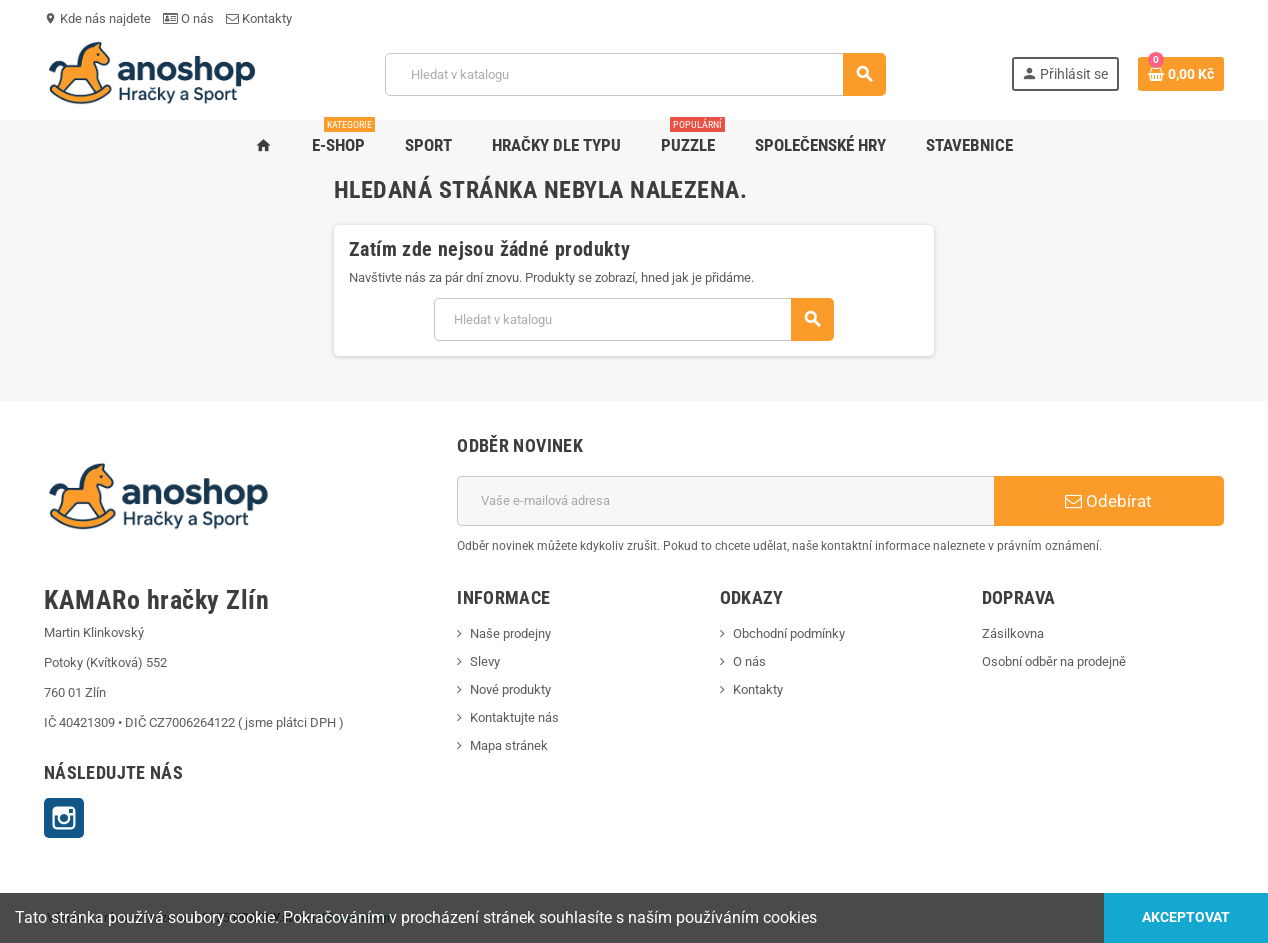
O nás (188, 18)
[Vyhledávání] (634, 74)
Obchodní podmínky (789, 633)
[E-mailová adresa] (725, 501)
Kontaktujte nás (514, 717)
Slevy (485, 661)
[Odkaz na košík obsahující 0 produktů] (1181, 74)
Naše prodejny (510, 633)
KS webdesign (356, 918)
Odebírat (1108, 501)
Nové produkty (510, 689)
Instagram (64, 818)
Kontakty (259, 18)
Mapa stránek (509, 745)
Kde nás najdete (97, 18)
